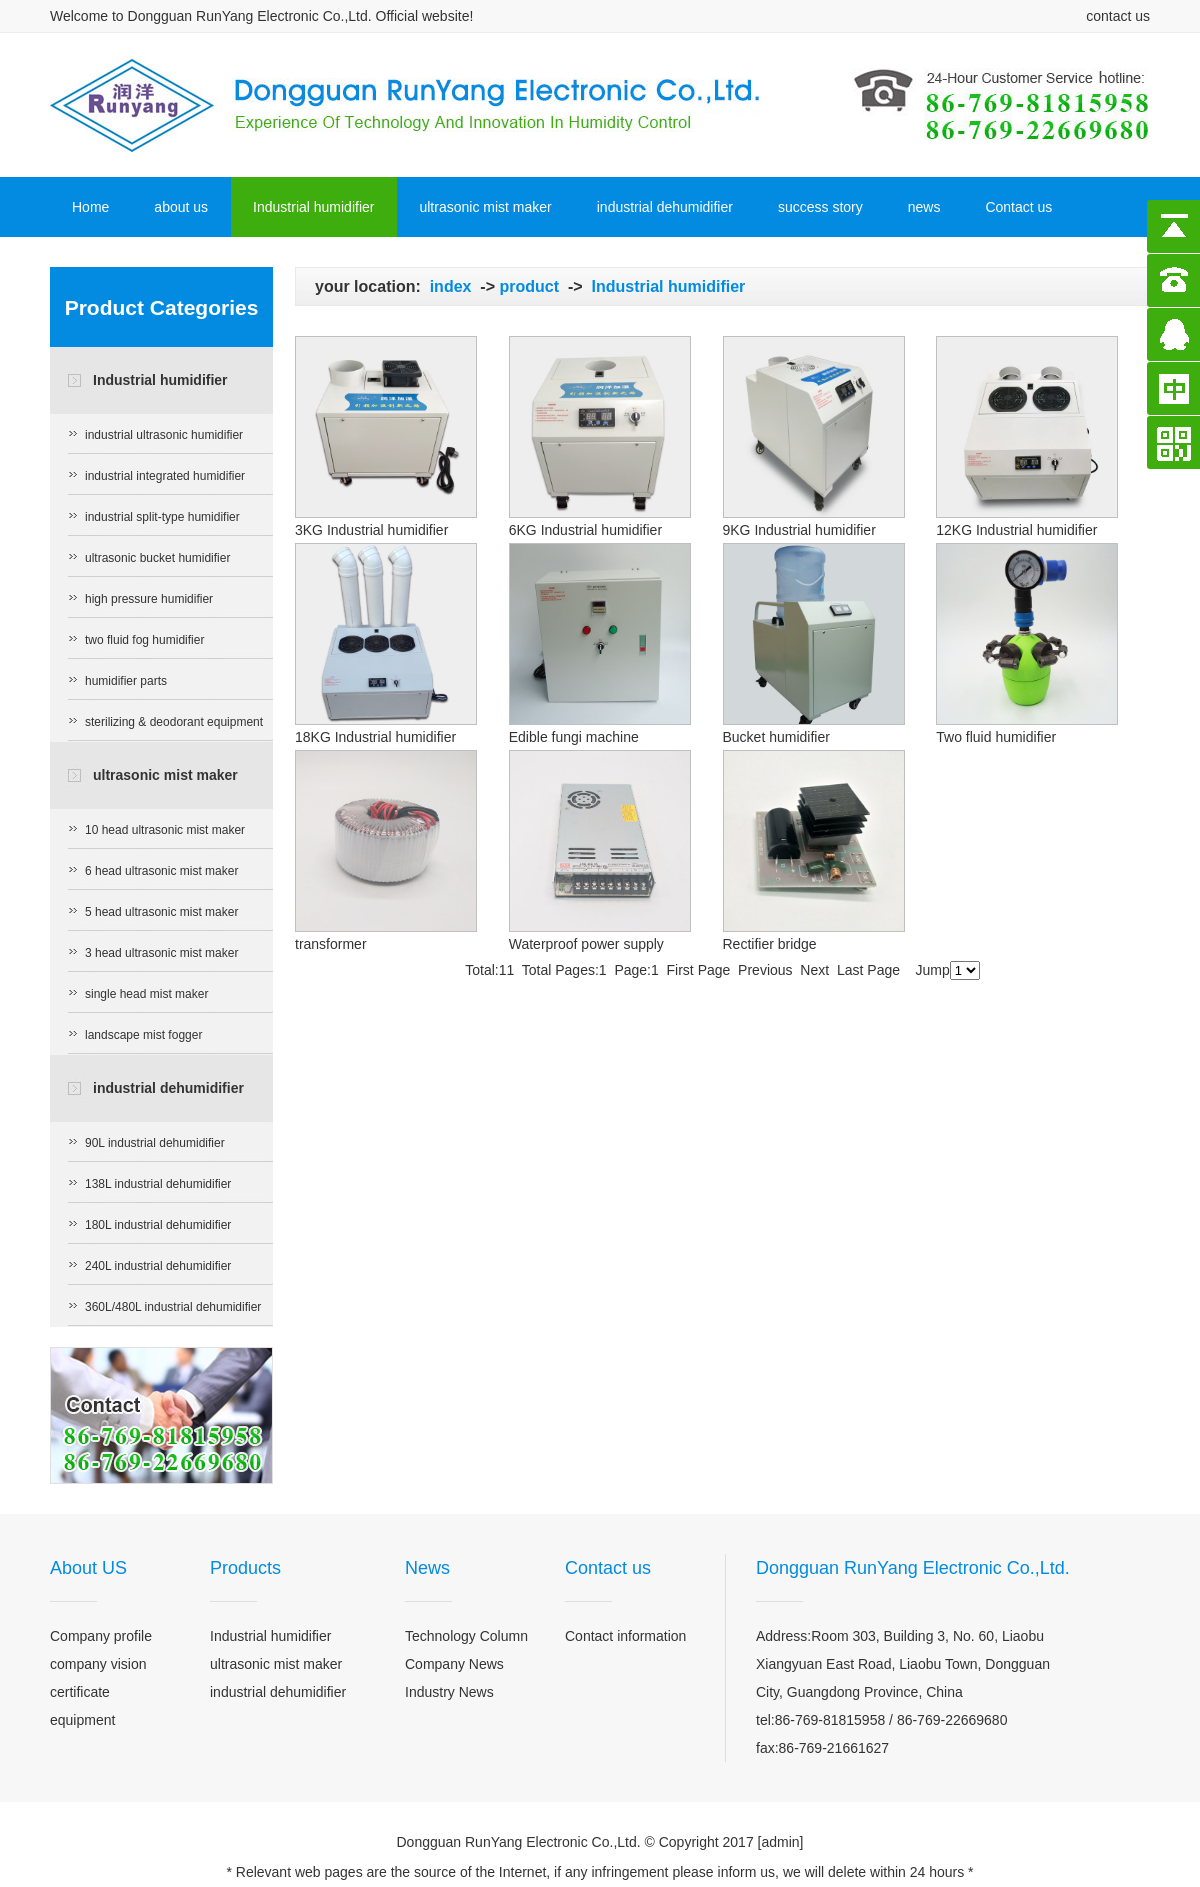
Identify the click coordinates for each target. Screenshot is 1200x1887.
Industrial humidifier (313, 207)
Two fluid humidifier (996, 737)
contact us (1118, 16)
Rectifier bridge (770, 944)
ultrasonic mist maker (485, 207)
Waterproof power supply (586, 944)
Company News (454, 1664)
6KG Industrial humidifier (585, 530)
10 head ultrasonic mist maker (165, 830)
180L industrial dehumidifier (158, 1225)
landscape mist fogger (143, 1035)
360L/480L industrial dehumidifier (173, 1307)
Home (90, 207)
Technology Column (466, 1636)
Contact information (625, 1636)
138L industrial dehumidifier (158, 1184)
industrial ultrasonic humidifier (164, 435)
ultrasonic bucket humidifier (157, 558)
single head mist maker (146, 994)
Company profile (101, 1636)
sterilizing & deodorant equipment (174, 722)
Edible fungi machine (574, 737)
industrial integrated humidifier (165, 476)
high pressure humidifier (149, 599)
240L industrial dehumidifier (158, 1266)
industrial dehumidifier (665, 207)
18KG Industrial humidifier (375, 737)
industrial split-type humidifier (162, 517)
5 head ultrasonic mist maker (161, 912)
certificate (80, 1692)
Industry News (449, 1692)
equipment (82, 1720)
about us (181, 207)
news (924, 207)
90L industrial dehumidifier (155, 1143)
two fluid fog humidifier (144, 640)
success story (820, 207)
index (451, 286)
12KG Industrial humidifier (1016, 530)
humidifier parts (126, 681)
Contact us (1018, 207)
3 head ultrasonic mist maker (161, 953)
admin (780, 1842)
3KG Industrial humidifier (371, 530)
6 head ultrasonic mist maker (161, 871)
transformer (331, 944)
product (529, 286)
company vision (98, 1664)
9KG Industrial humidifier (799, 530)
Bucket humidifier (776, 737)
